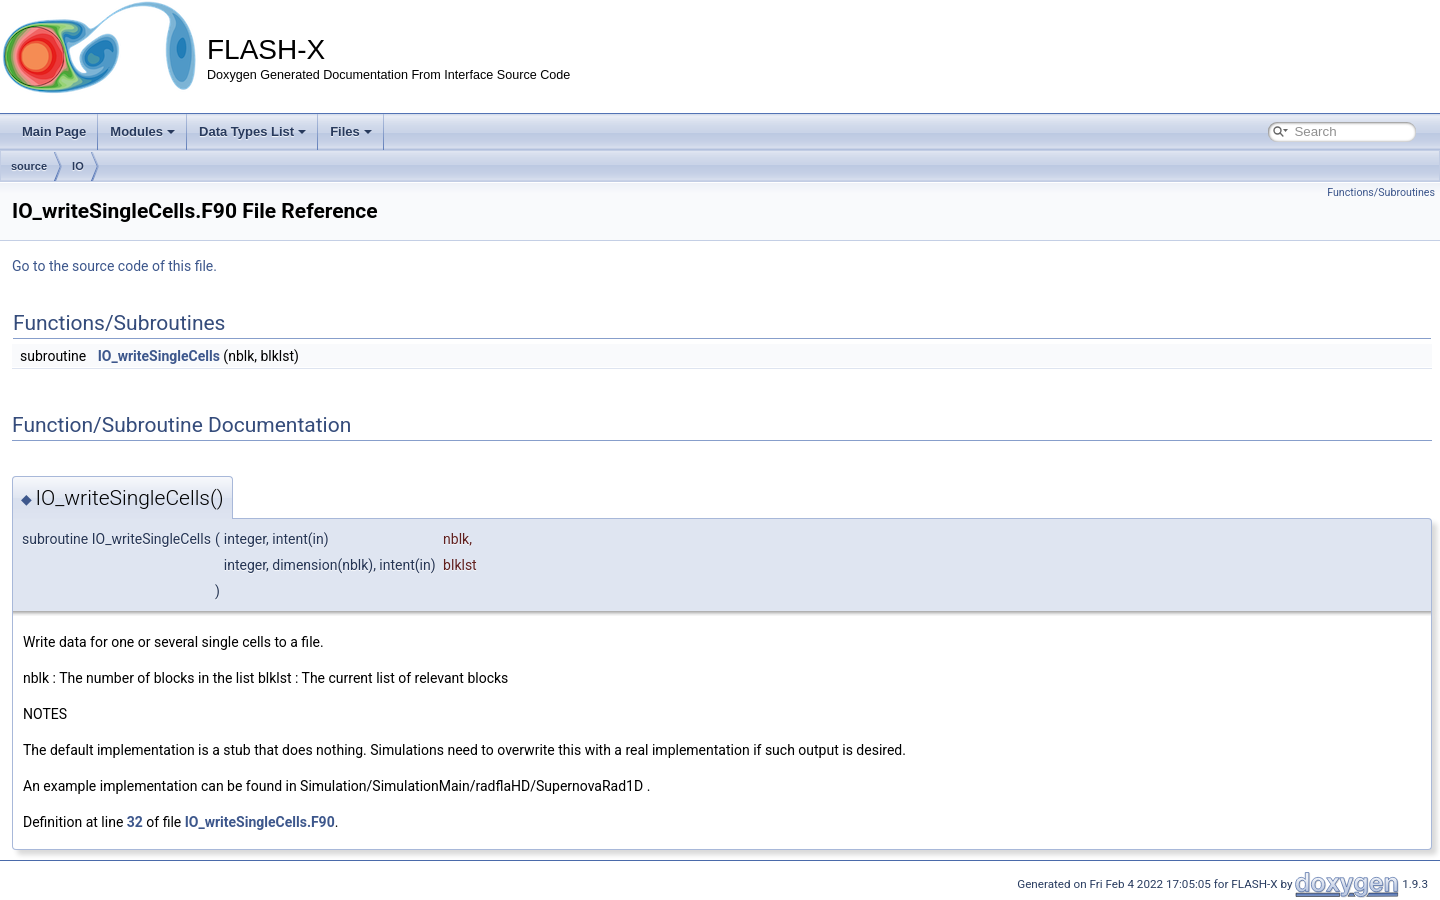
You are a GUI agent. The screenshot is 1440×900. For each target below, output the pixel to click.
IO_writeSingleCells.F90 (260, 822)
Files (351, 131)
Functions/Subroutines (1381, 192)
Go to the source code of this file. (114, 266)
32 (135, 822)
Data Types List (252, 131)
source (29, 166)
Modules (142, 131)
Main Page (54, 131)
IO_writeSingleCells (159, 356)
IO (78, 166)
